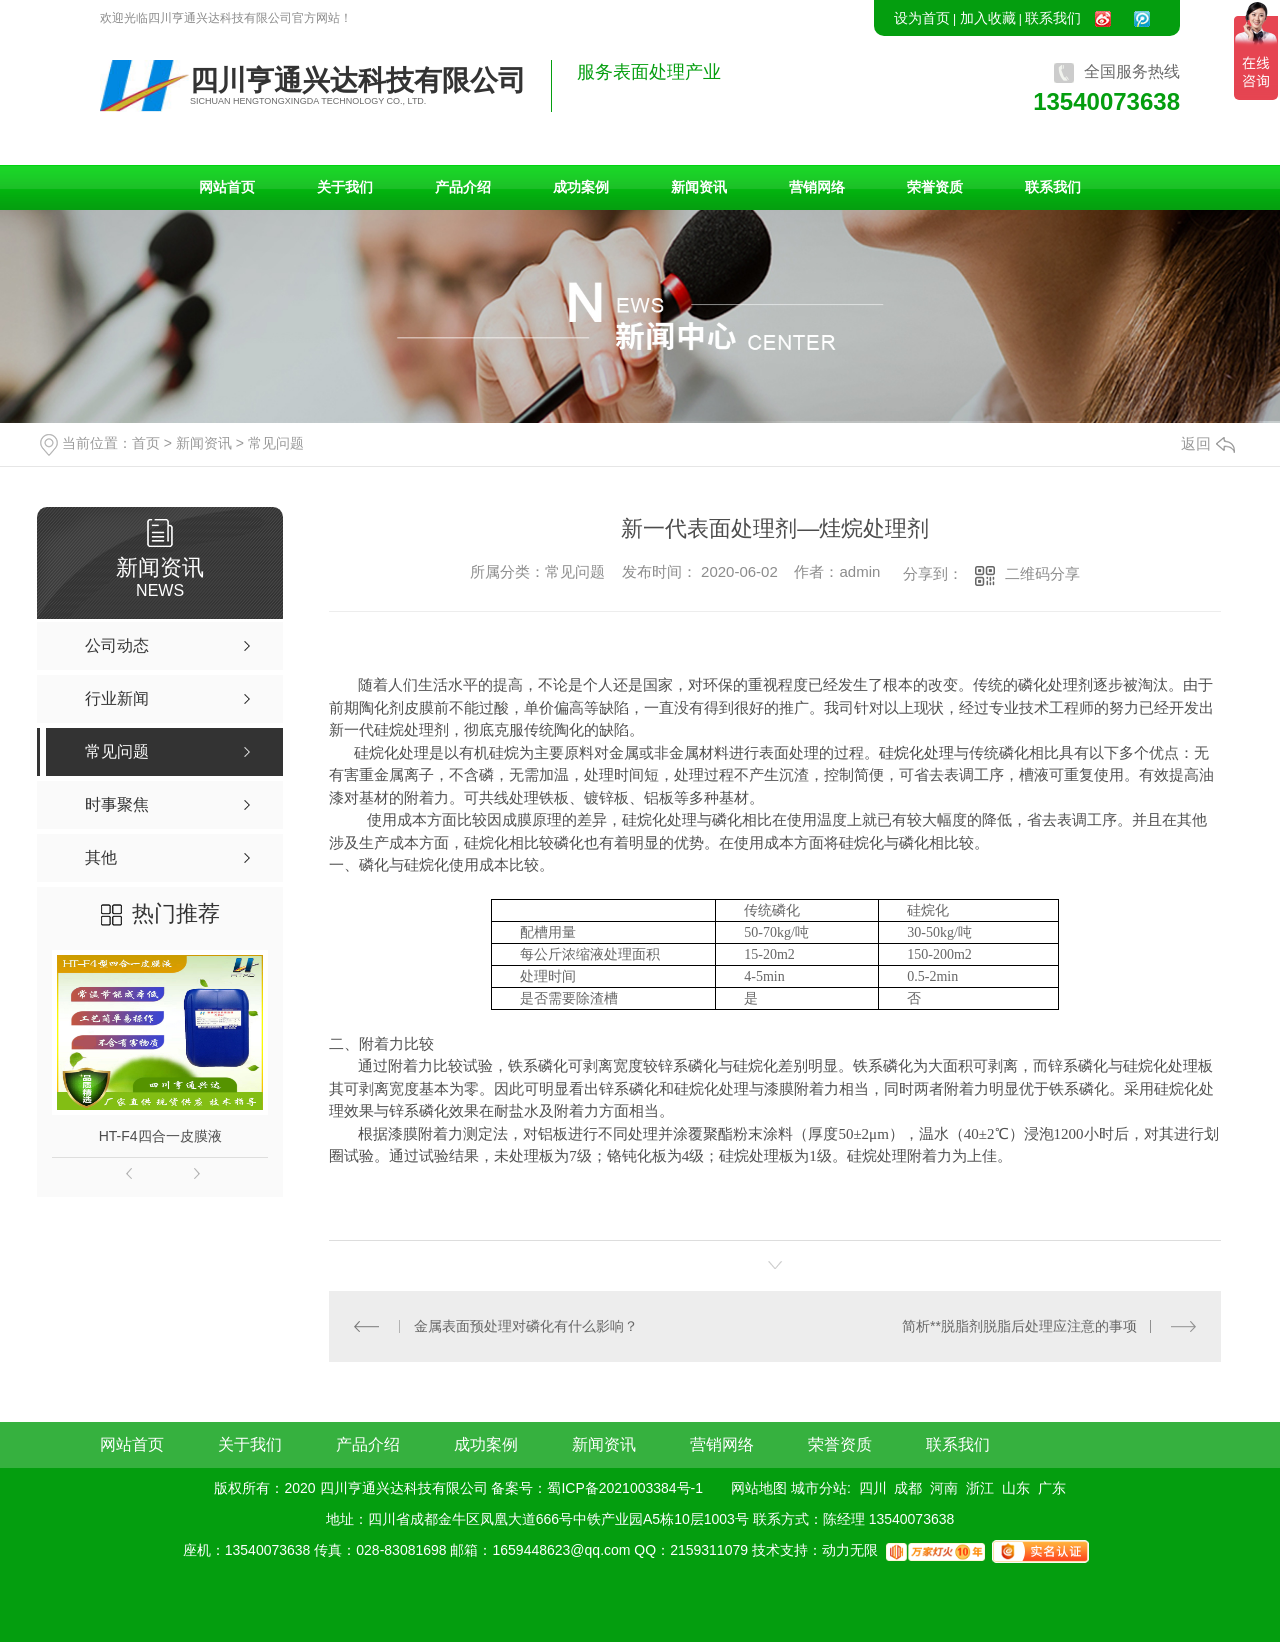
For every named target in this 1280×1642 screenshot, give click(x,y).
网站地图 (759, 1488)
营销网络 (817, 187)
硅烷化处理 (916, 752)
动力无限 (850, 1551)
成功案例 (581, 187)
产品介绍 (463, 187)
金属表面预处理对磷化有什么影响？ (526, 1326)
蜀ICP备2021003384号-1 (625, 1488)
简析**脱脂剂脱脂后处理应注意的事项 (1019, 1326)
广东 (1052, 1488)
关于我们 (345, 187)
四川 (873, 1488)
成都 (908, 1488)
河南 (944, 1488)
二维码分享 (1042, 573)
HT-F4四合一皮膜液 (160, 1136)
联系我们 (1053, 18)
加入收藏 (988, 18)
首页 (146, 443)
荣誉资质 (935, 187)
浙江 (980, 1488)
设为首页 (922, 18)
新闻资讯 (699, 187)
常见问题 (276, 443)
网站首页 (227, 187)
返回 (1208, 443)
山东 (1016, 1488)
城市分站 (819, 1488)
